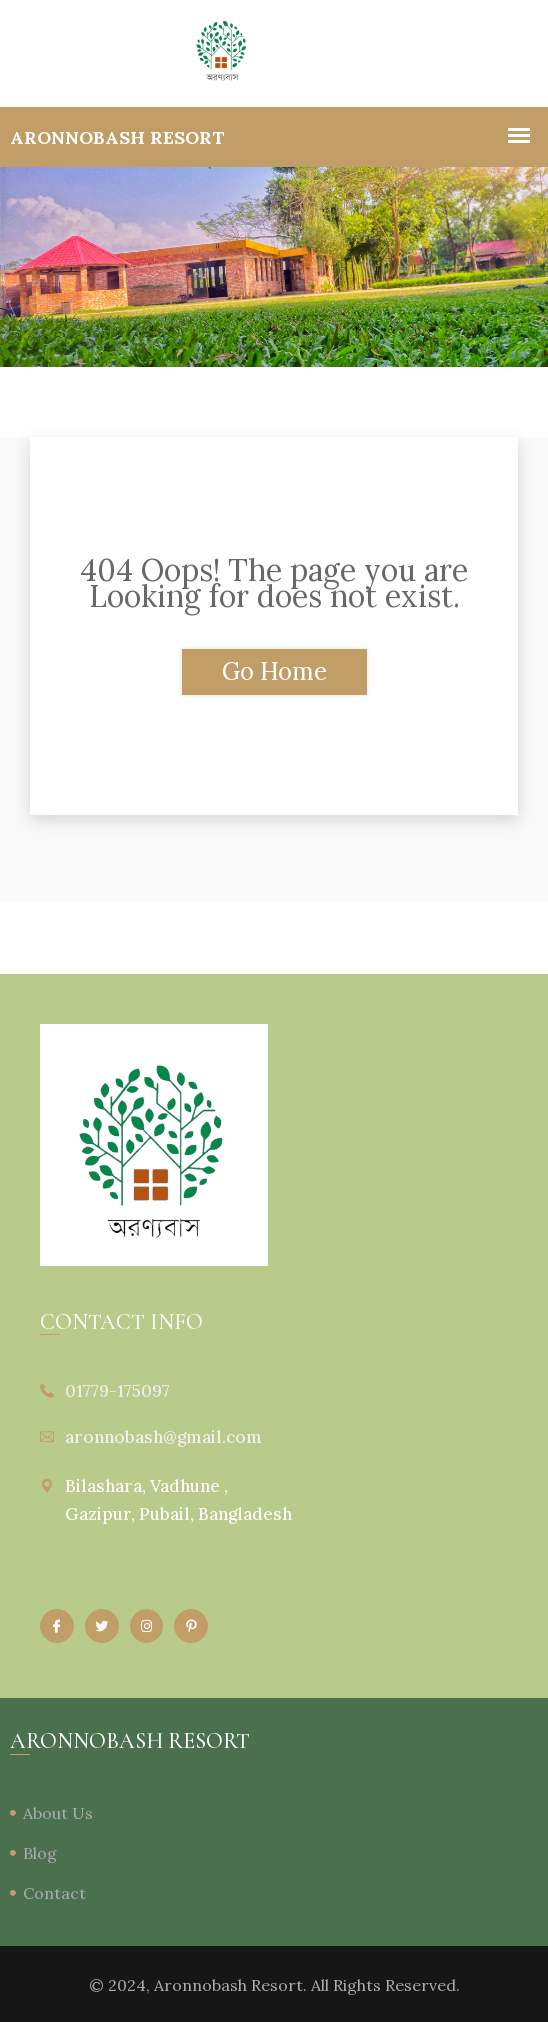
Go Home (274, 671)
